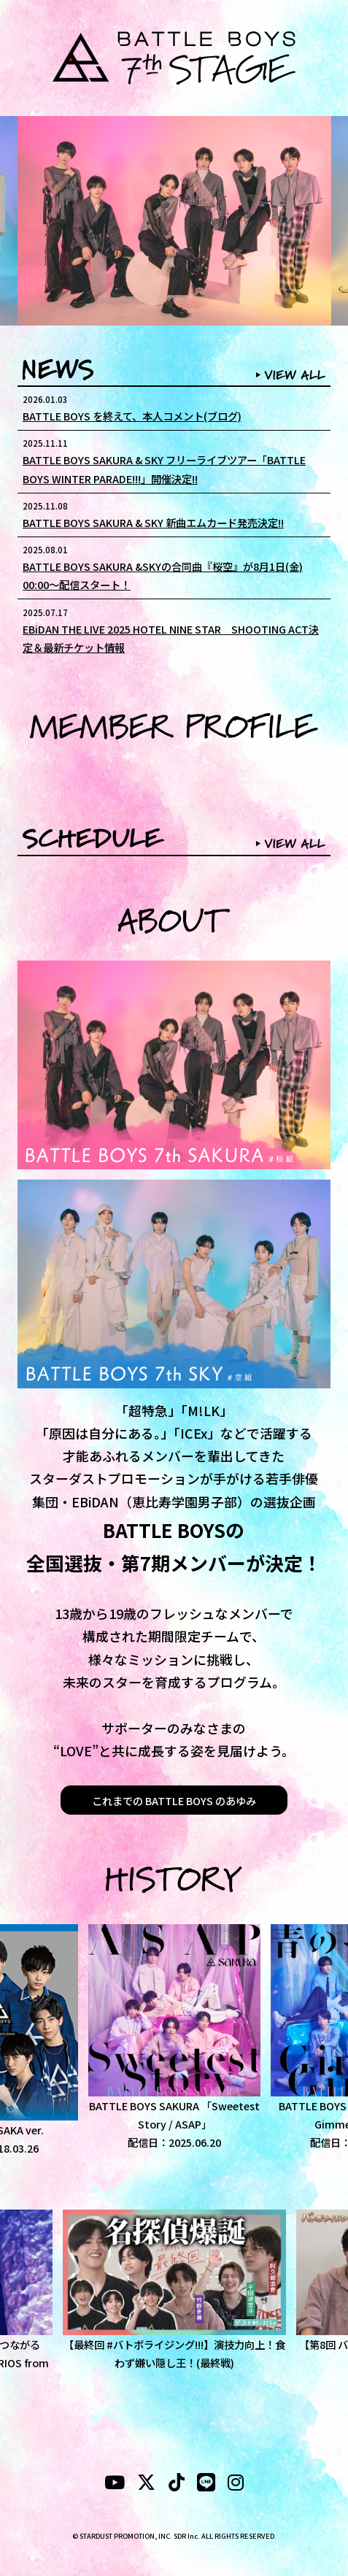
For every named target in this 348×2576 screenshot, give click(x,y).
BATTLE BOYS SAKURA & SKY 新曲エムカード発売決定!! (153, 522)
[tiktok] (177, 2484)
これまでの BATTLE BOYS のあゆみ (174, 1800)
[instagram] (236, 2484)
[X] (146, 2484)
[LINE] (206, 2484)
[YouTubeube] (114, 2484)
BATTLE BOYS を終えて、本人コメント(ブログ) (132, 415)
